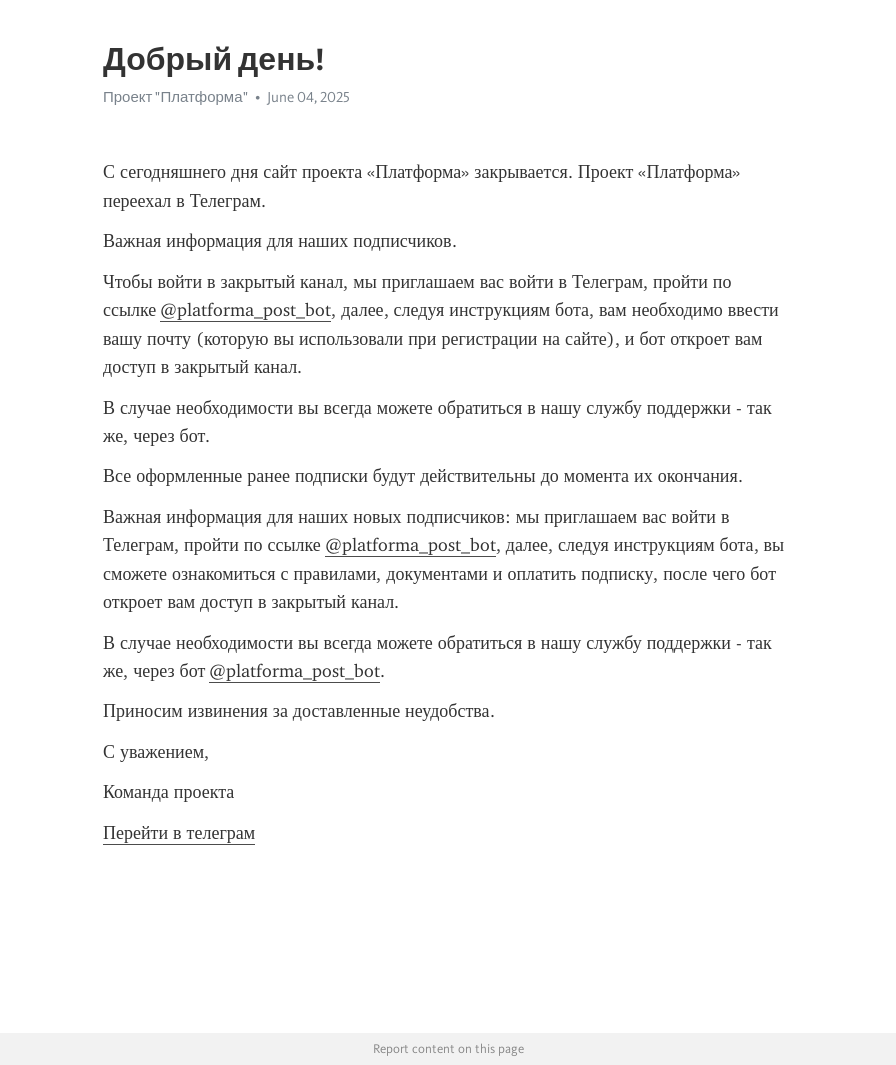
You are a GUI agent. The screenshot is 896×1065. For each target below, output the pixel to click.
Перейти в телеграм (179, 833)
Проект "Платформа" (175, 97)
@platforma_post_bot (245, 310)
